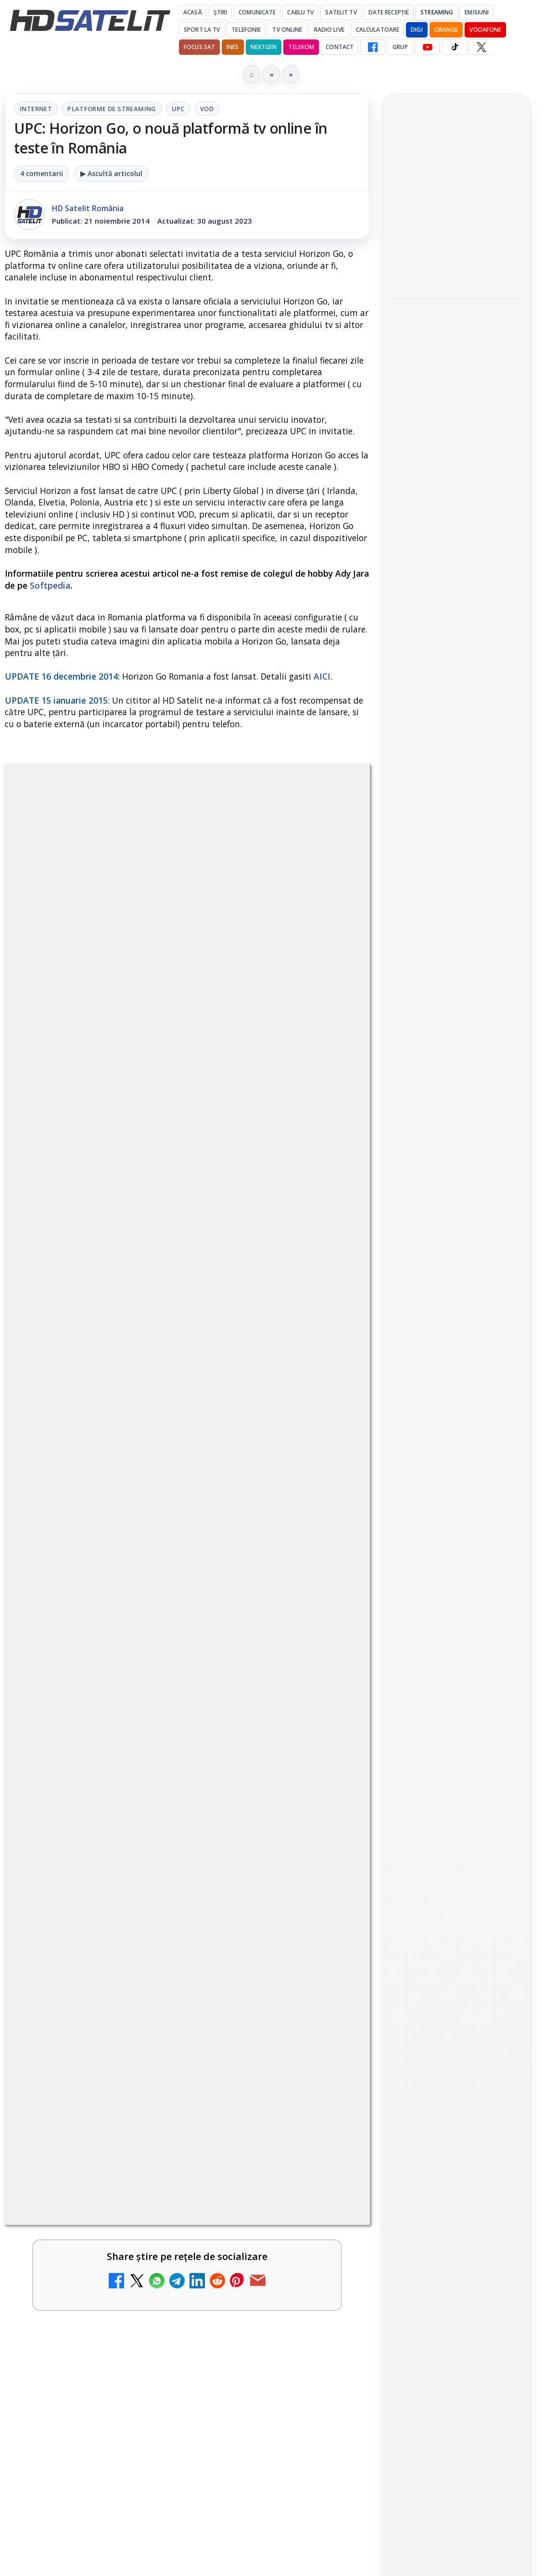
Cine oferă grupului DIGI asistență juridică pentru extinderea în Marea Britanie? (455, 198)
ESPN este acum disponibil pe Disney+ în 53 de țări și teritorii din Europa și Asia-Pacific (159, 1965)
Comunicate (257, 12)
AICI (322, 676)
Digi (403, 1455)
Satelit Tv (340, 12)
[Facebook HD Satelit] (372, 47)
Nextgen (264, 47)
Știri (220, 12)
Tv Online (287, 29)
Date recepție (388, 12)
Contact (340, 47)
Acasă (192, 12)
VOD (207, 108)
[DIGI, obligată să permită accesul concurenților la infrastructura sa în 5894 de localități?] (328, 1800)
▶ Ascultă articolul (111, 173)
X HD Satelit (456, 1300)
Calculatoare (377, 29)
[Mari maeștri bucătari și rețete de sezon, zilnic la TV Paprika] (328, 2078)
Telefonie (246, 29)
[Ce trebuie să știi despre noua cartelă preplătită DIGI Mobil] (328, 2540)
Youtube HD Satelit (456, 1245)
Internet (36, 108)
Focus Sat (199, 47)
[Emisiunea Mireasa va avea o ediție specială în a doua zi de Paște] (328, 1893)
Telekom (301, 47)
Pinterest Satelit (456, 1328)
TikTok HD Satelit (456, 1273)
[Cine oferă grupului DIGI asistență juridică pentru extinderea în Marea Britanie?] (456, 262)
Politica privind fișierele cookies (456, 1602)
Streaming (436, 12)
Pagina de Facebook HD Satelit (456, 1147)
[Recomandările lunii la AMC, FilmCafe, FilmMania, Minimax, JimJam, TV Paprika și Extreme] (328, 2448)
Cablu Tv (300, 12)
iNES (233, 47)
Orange (446, 29)
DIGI (416, 29)
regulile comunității (163, 1479)
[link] (187, 1801)
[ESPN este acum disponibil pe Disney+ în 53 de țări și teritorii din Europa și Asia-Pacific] (328, 1986)
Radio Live (329, 29)
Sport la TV (202, 29)
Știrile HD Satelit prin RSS (456, 1360)
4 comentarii (41, 173)
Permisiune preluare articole (456, 1571)
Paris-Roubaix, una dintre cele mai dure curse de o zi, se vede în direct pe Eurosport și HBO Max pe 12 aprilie (452, 467)
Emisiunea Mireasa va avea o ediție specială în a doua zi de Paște (164, 1872)
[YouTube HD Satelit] (427, 47)
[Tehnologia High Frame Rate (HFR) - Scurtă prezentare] (328, 2263)
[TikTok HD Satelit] (454, 47)
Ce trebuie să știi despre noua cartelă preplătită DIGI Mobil (138, 2519)
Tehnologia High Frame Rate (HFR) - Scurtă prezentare (151, 2242)
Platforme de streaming (111, 108)
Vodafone (485, 29)
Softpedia (50, 585)
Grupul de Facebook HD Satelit (456, 1185)
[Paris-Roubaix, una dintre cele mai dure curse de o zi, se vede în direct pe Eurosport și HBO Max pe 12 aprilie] (456, 537)
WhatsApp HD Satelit (456, 1218)
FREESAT (439, 1455)
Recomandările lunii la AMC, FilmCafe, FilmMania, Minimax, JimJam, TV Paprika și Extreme (151, 2433)
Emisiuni (477, 12)
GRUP (399, 47)
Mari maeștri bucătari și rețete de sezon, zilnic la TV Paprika (161, 2057)
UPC (178, 108)
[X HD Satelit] (481, 47)
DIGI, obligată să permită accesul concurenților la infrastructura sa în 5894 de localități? (161, 1780)
